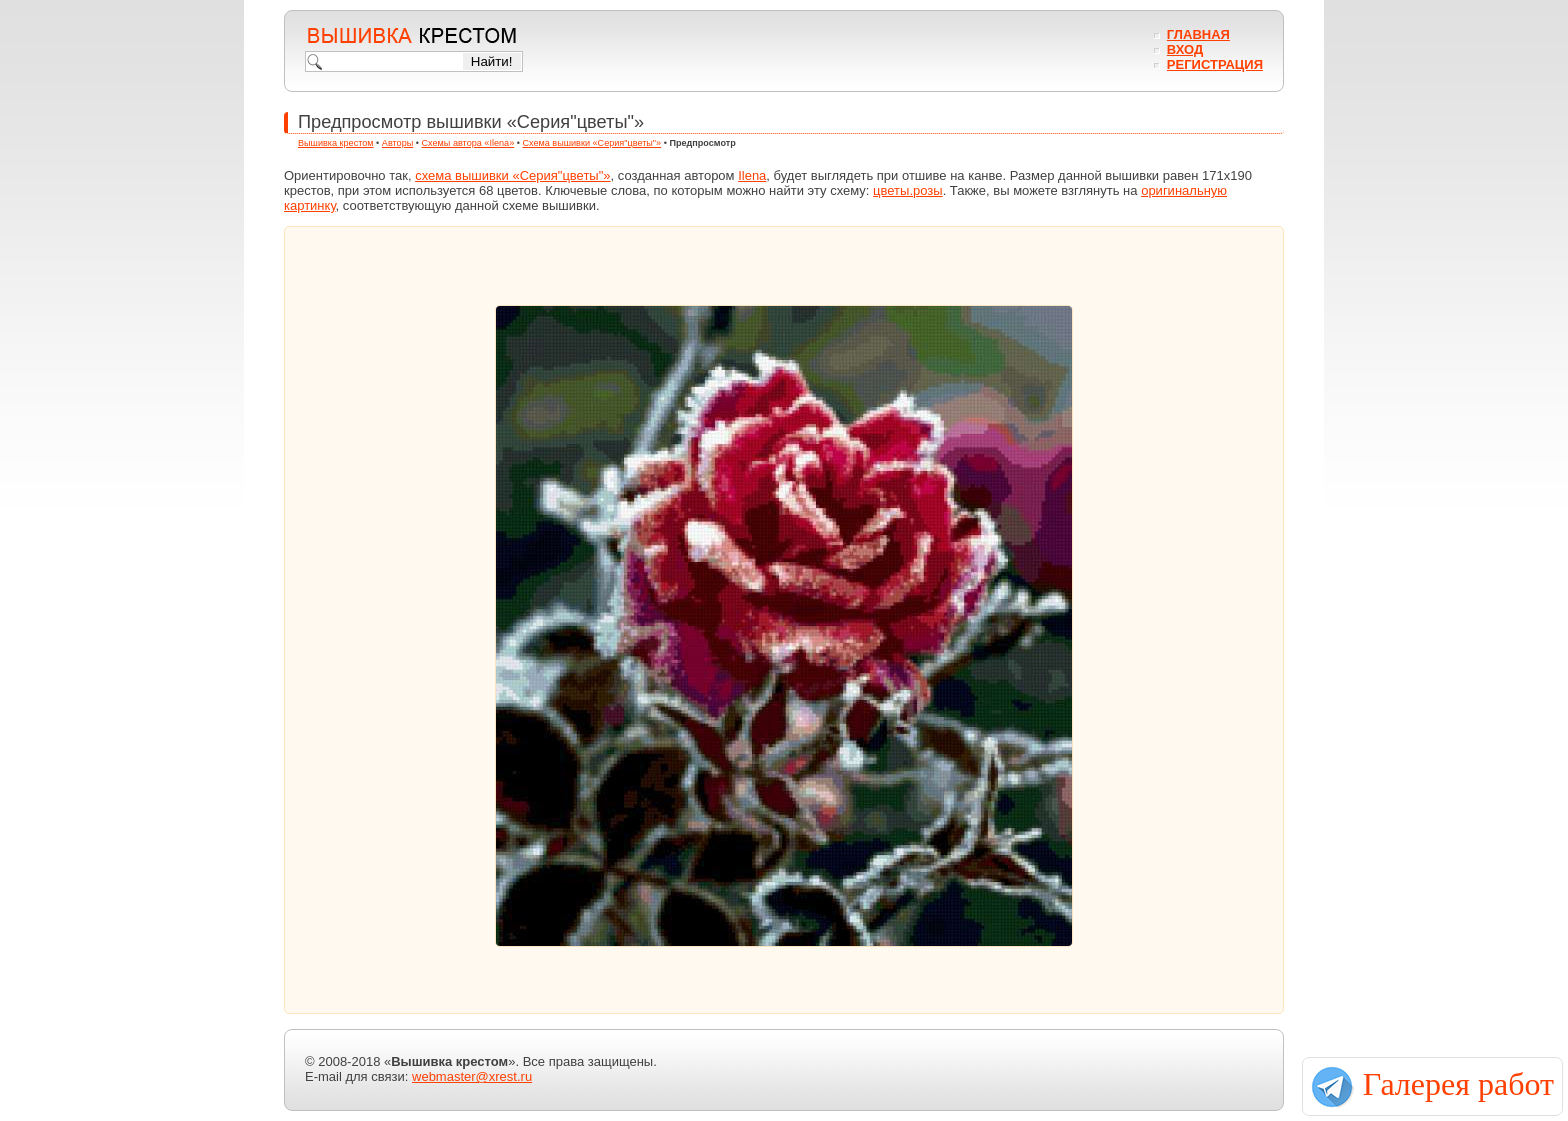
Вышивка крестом (336, 143)
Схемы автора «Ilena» (468, 143)
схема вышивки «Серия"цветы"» (512, 175)
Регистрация (1215, 64)
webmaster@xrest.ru (472, 1076)
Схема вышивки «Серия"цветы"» (591, 143)
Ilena (752, 175)
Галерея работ (1458, 1084)
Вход (1185, 49)
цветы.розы (908, 190)
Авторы (397, 143)
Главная (1198, 34)
